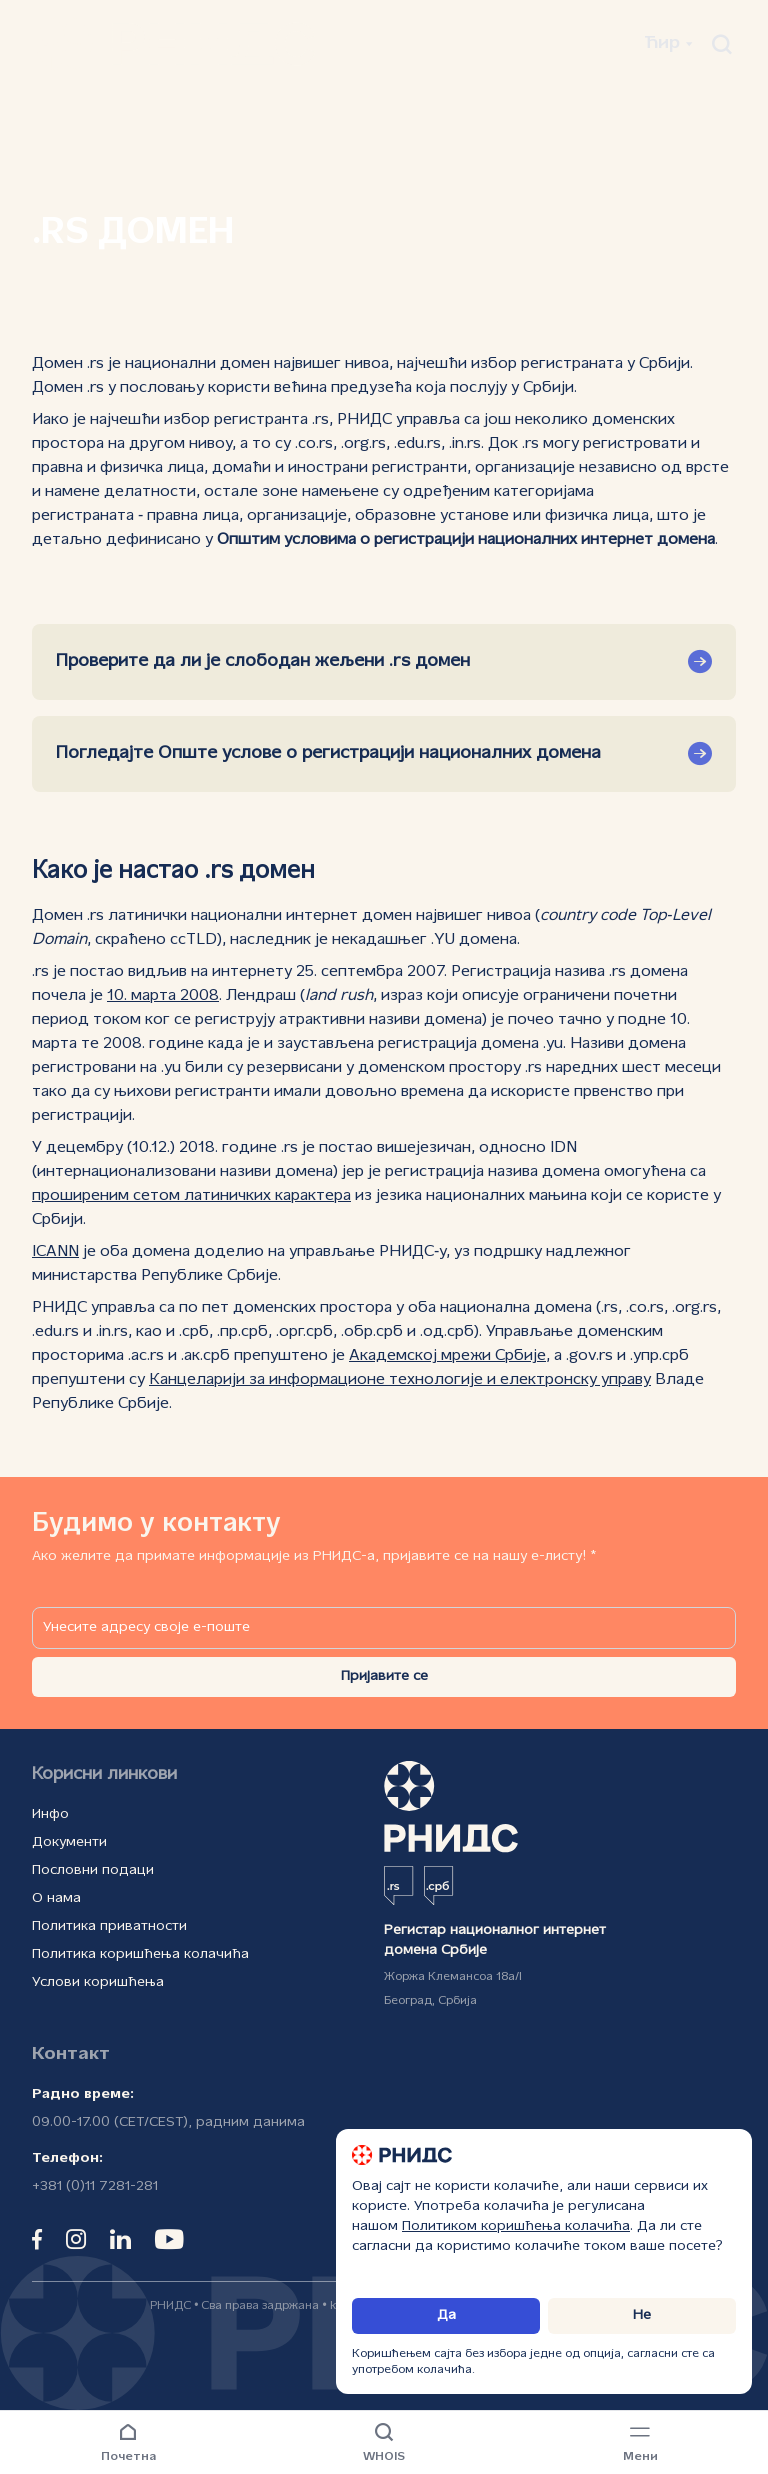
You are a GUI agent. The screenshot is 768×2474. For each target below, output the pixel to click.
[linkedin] (120, 2239)
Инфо (50, 1814)
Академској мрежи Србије (447, 1356)
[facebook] (37, 2239)
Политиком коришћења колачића (516, 2226)
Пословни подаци (93, 1870)
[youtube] (169, 2239)
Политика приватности (109, 1926)
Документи (69, 1842)
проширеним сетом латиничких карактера (191, 1196)
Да (446, 2315)
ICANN (55, 1252)
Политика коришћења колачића (140, 1954)
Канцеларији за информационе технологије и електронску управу (400, 1380)
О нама (56, 1898)
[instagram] (76, 2239)
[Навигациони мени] (640, 2444)
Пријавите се (384, 1676)
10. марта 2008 (163, 996)
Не (642, 2315)
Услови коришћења (98, 1982)
